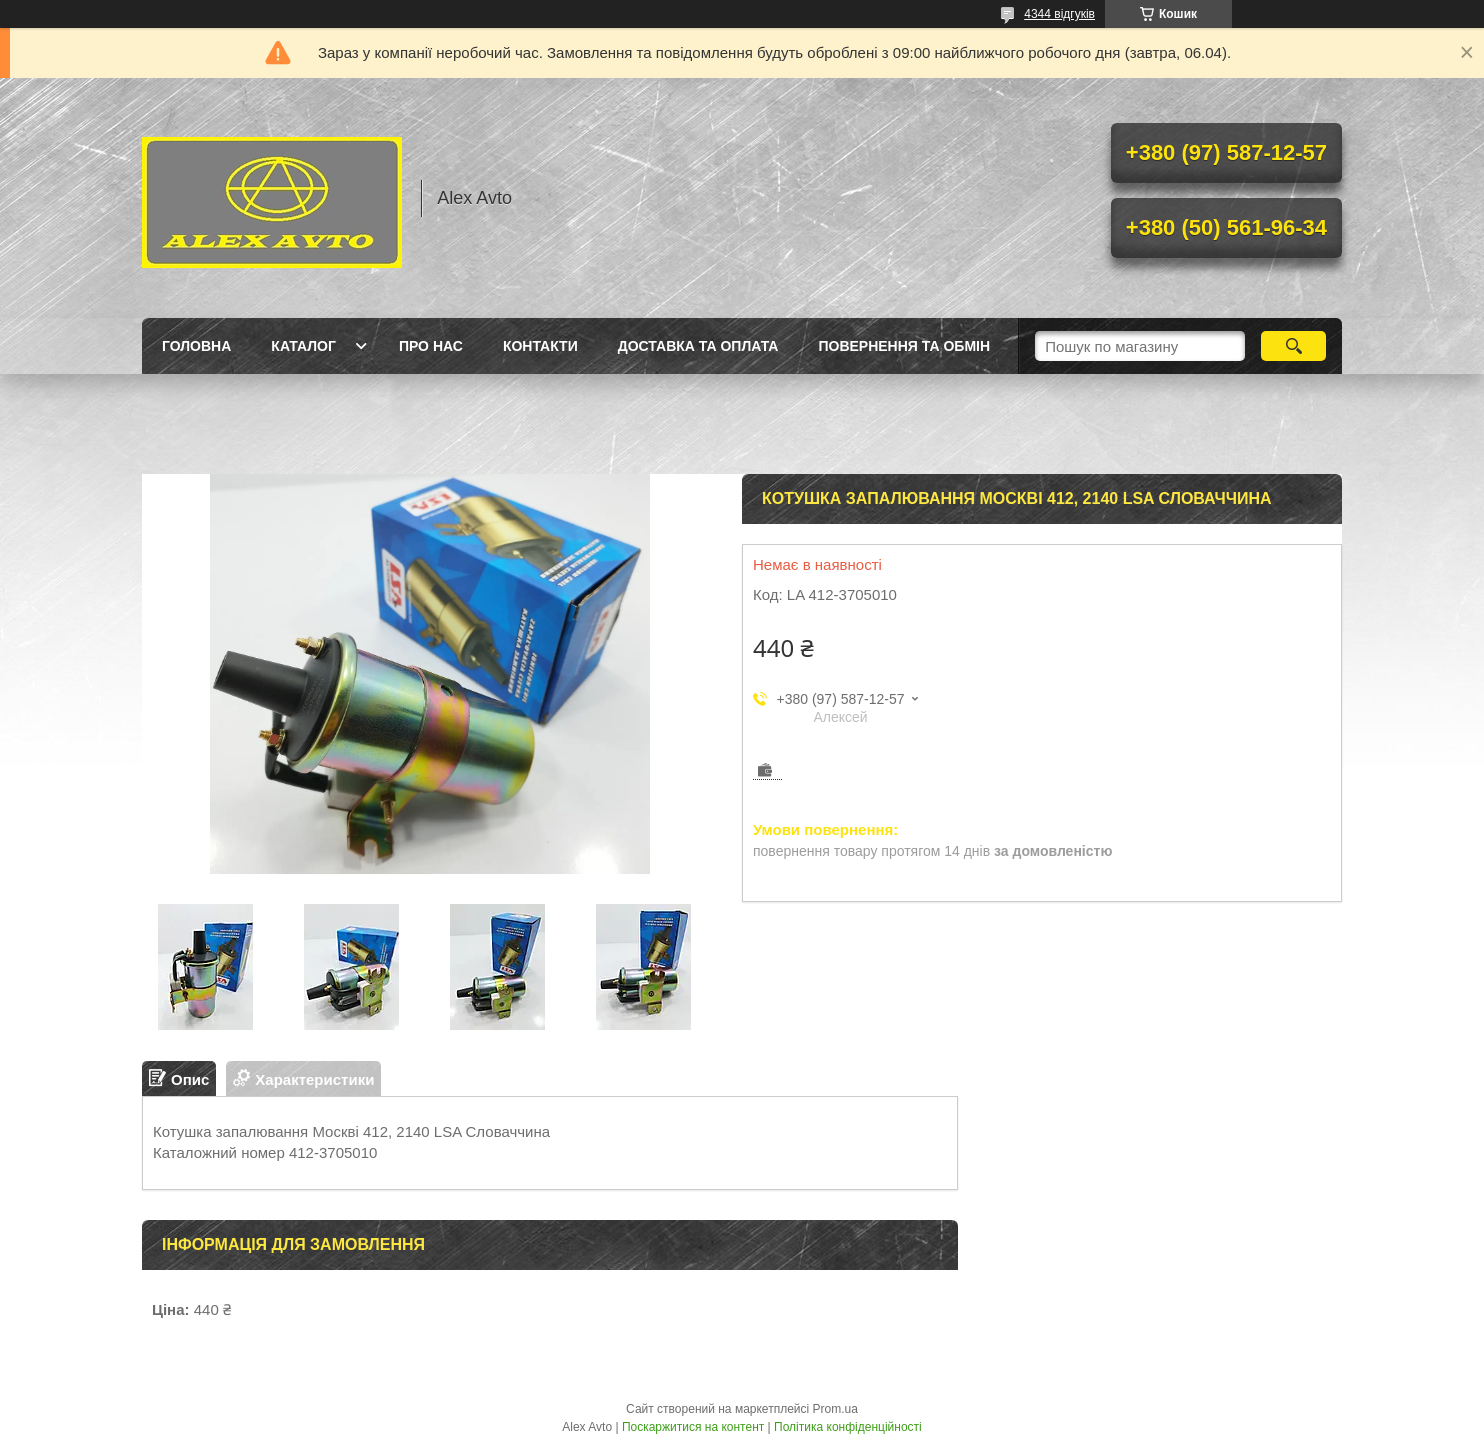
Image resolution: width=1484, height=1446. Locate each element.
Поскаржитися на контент (693, 1427)
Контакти (540, 346)
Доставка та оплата (698, 346)
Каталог (303, 346)
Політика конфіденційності (848, 1427)
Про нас (431, 346)
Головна (196, 346)
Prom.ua (835, 1409)
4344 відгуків (1059, 14)
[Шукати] (1293, 346)
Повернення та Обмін (904, 346)
